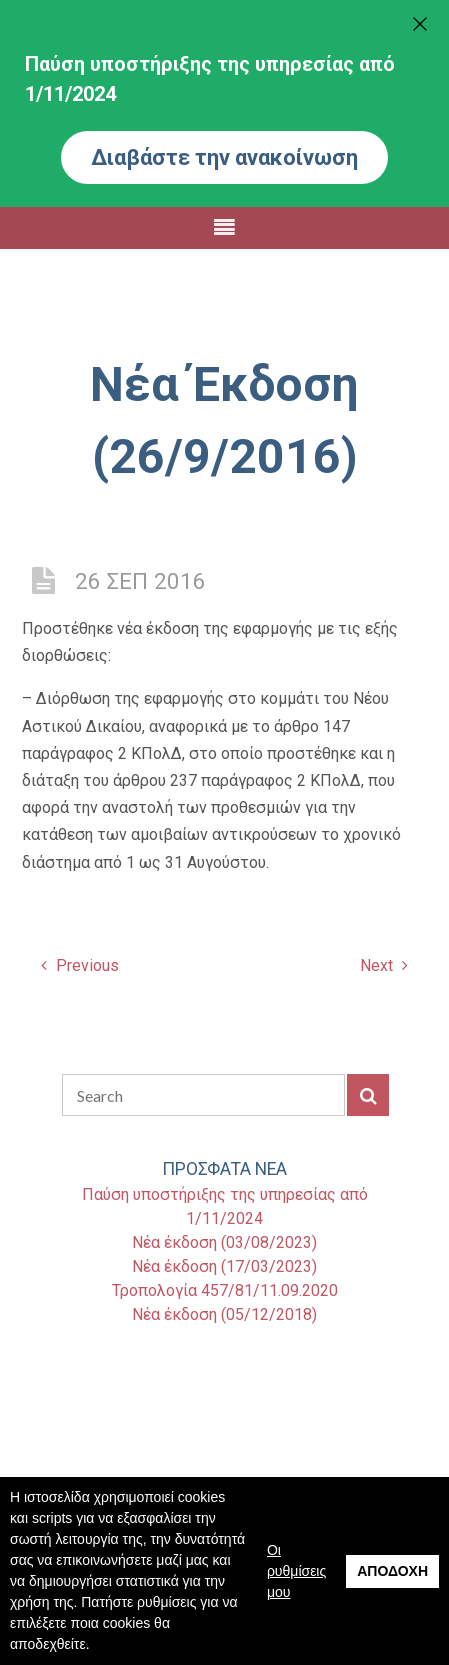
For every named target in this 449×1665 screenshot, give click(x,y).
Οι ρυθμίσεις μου (296, 1571)
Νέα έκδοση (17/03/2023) (224, 1266)
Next (384, 965)
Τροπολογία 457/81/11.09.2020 (225, 1290)
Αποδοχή (392, 1571)
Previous (80, 965)
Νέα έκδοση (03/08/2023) (224, 1242)
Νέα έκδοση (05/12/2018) (224, 1314)
